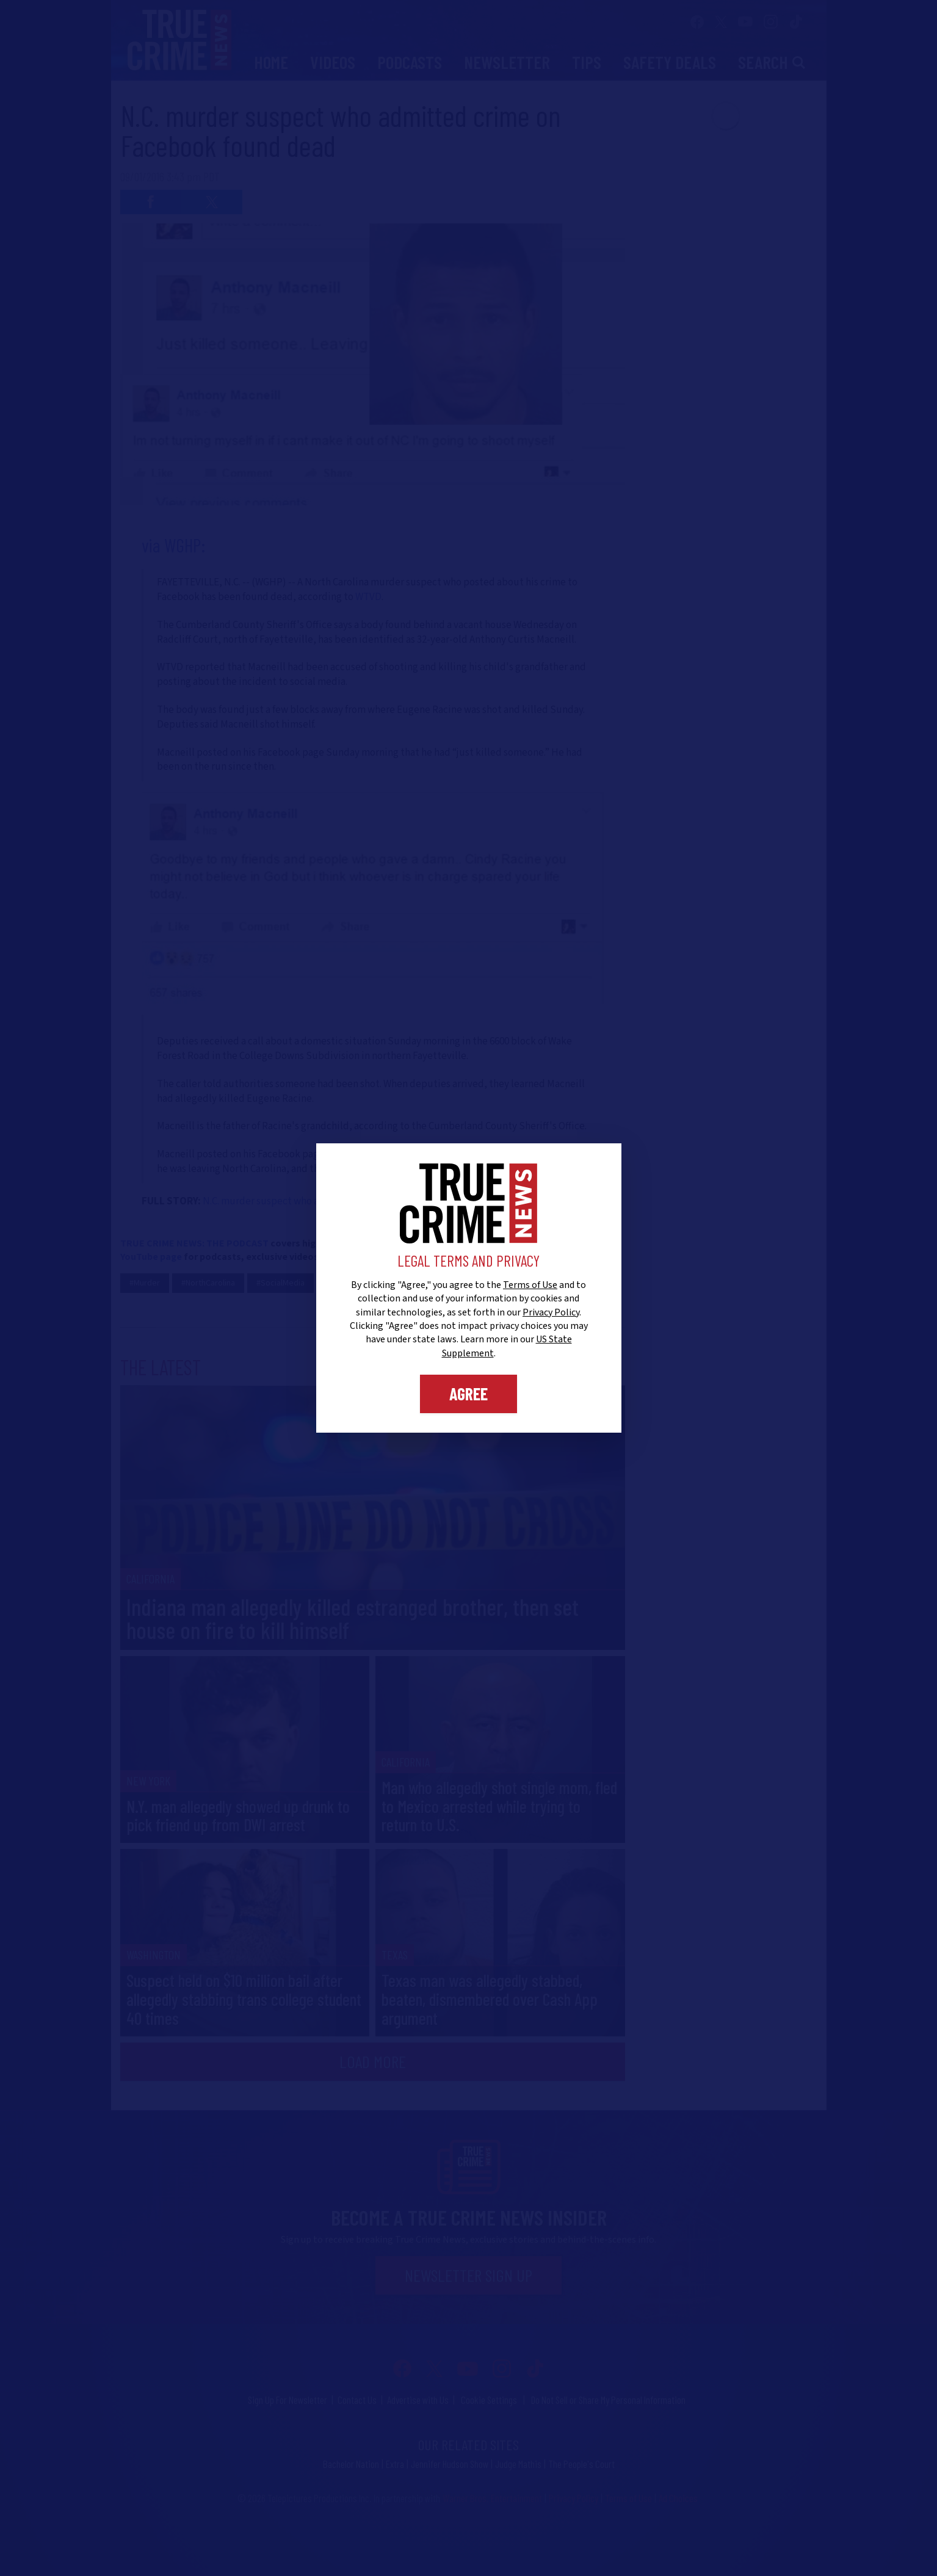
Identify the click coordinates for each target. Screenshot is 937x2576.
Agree (468, 1393)
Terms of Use (530, 1285)
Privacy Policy (551, 1312)
